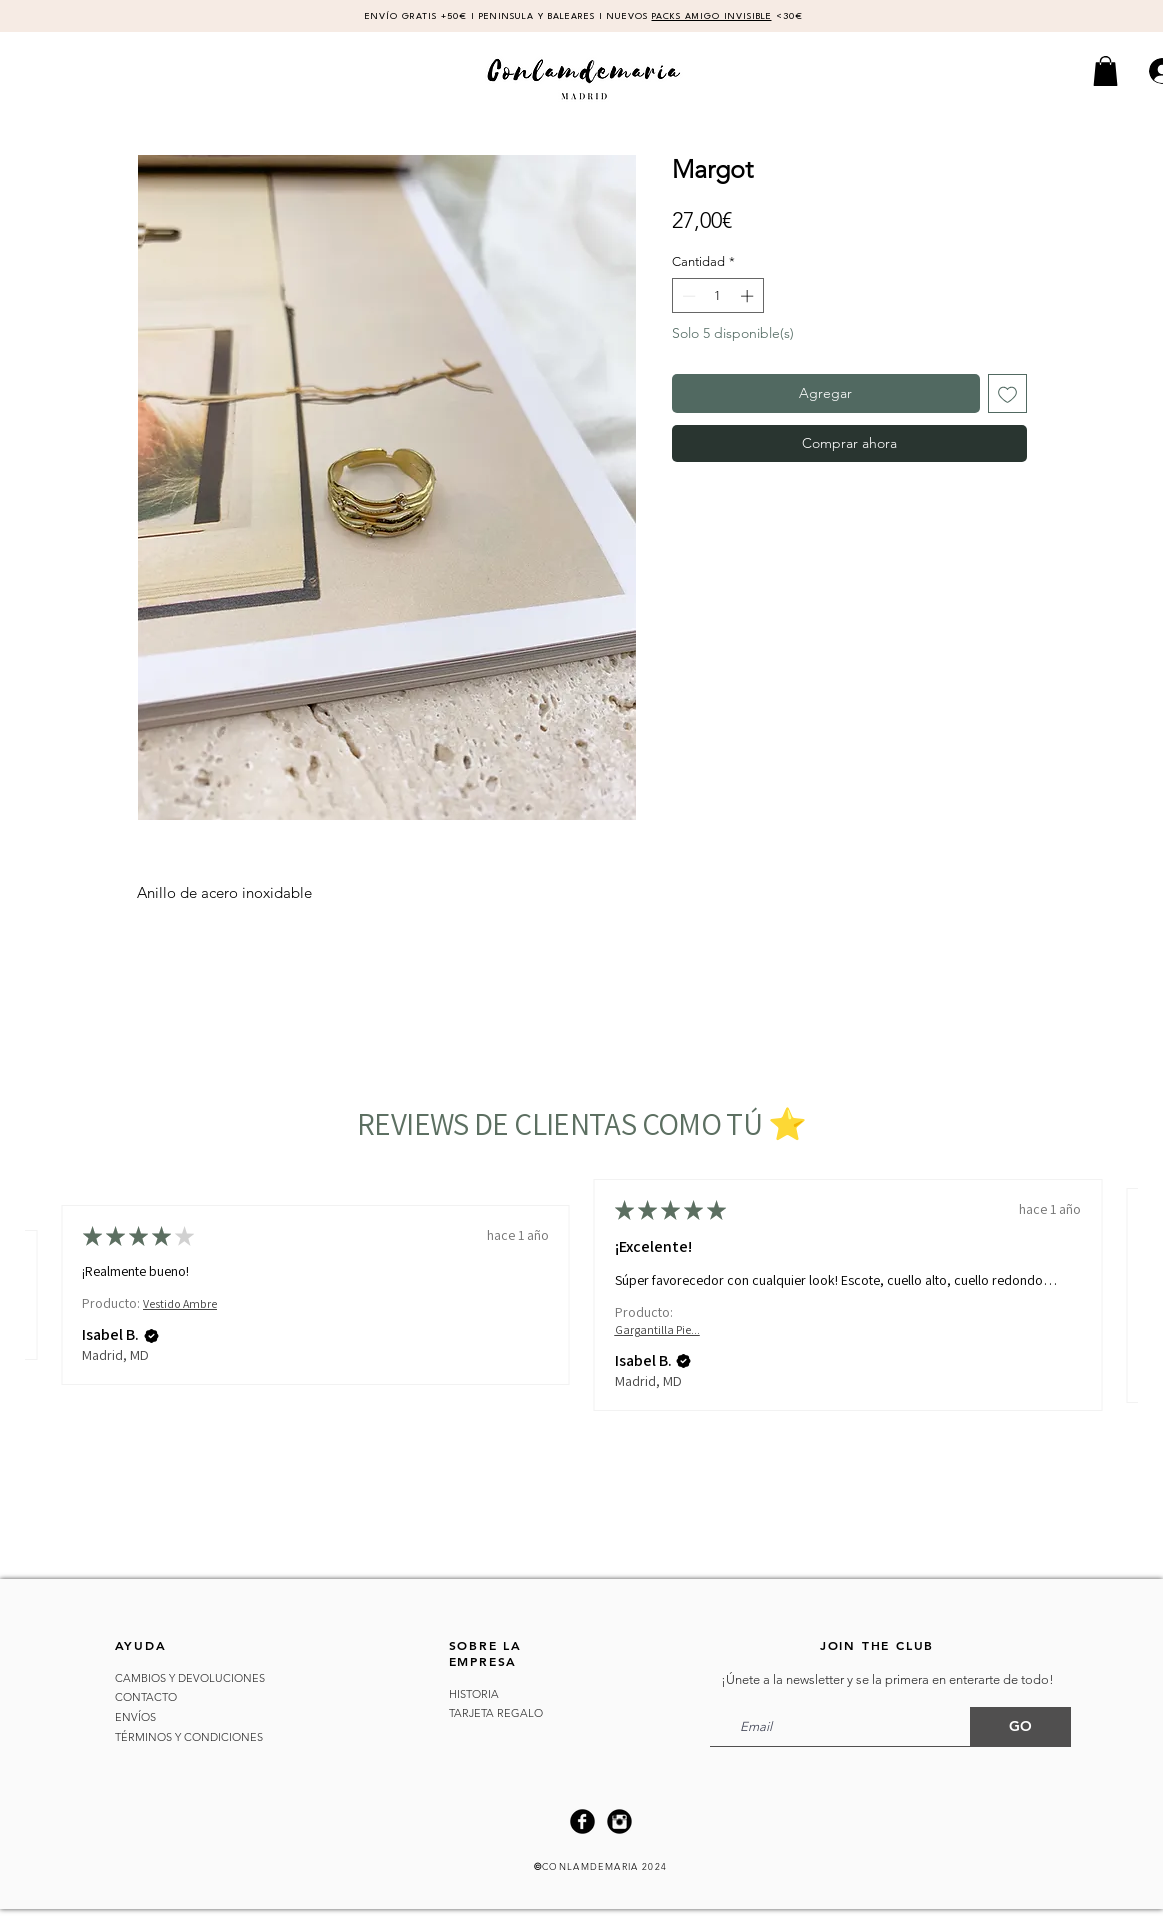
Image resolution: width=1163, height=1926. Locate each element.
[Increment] (749, 296)
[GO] (1020, 1727)
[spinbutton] (717, 296)
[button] (1105, 71)
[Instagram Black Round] (619, 1821)
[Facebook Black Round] (582, 1821)
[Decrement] (687, 296)
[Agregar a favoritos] (1007, 393)
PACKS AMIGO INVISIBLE (712, 16)
